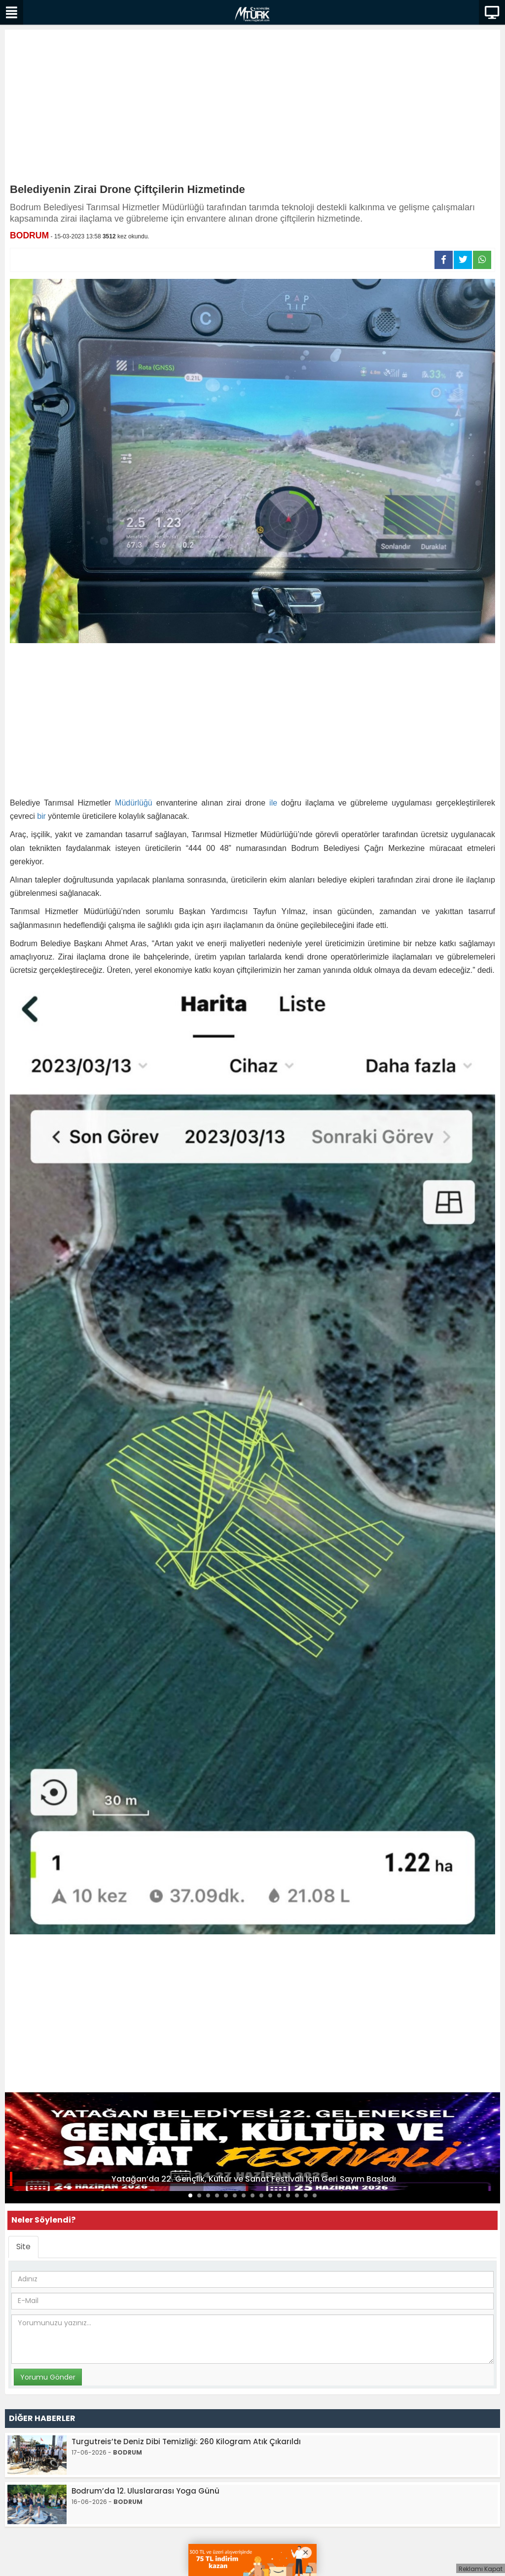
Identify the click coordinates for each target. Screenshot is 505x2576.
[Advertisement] (252, 108)
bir (41, 816)
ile (273, 803)
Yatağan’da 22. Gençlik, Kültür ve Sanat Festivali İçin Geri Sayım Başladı (253, 2179)
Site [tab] (23, 2246)
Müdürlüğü (133, 803)
